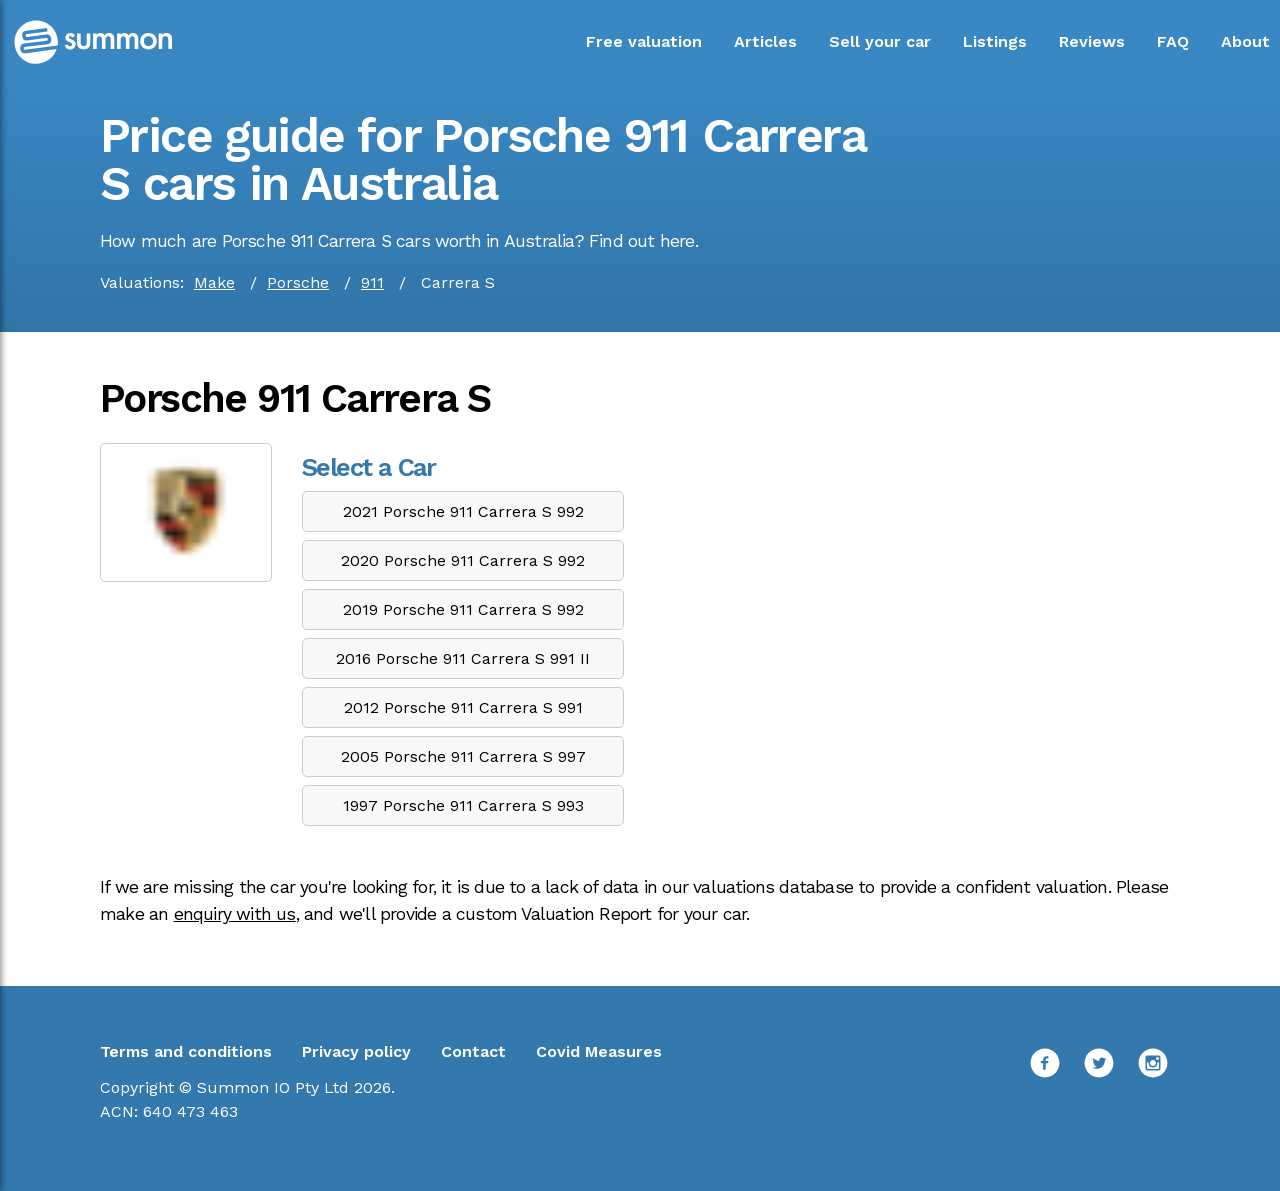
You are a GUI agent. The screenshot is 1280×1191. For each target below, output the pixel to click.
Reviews (1092, 41)
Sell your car (880, 41)
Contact (473, 1051)
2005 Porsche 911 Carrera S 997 (463, 756)
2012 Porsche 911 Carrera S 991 (463, 707)
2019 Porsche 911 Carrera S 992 (463, 609)
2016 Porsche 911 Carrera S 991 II (463, 658)
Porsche (298, 282)
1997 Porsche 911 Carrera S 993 (463, 805)
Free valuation (644, 41)
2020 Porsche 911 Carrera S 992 (463, 560)
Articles (765, 41)
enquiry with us (235, 914)
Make (214, 282)
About (1245, 41)
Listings (995, 41)
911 (372, 282)
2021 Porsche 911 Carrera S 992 (463, 511)
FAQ (1173, 41)
